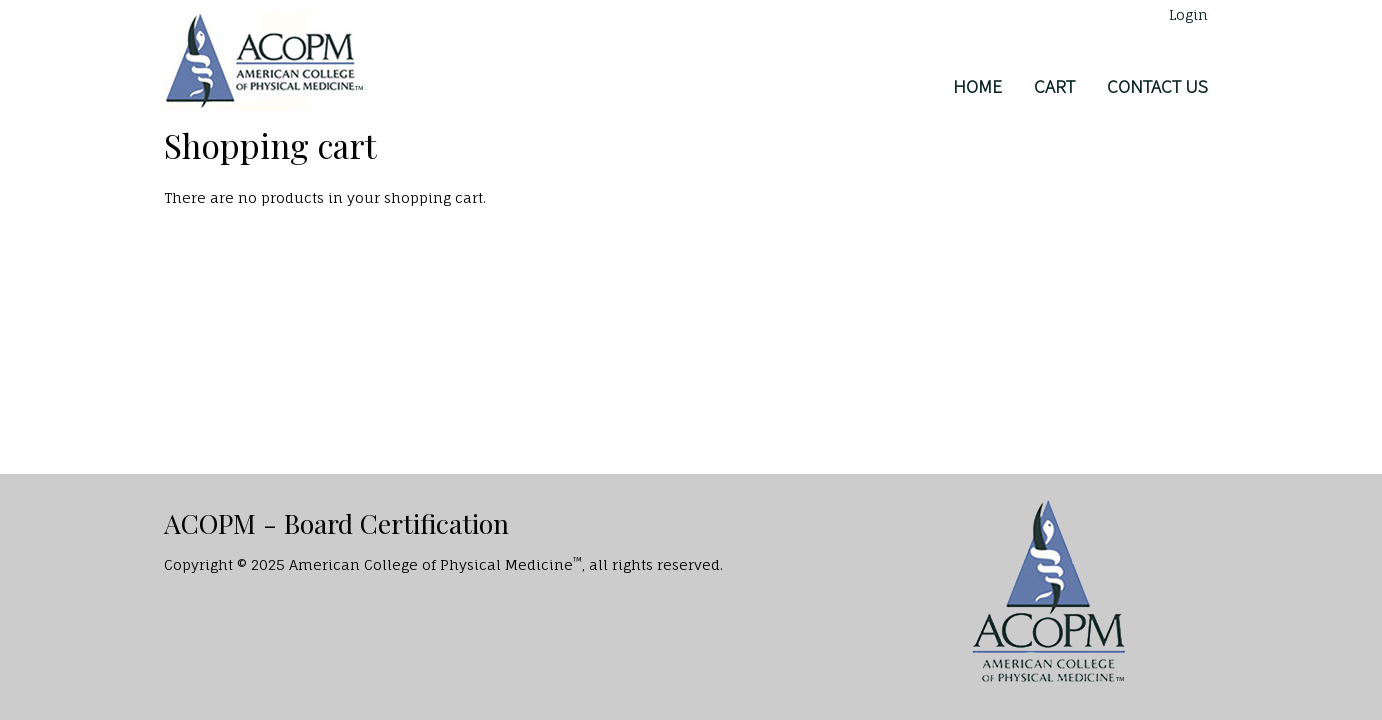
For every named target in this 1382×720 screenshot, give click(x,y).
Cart (1054, 86)
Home (977, 86)
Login (1188, 14)
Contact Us (1157, 86)
